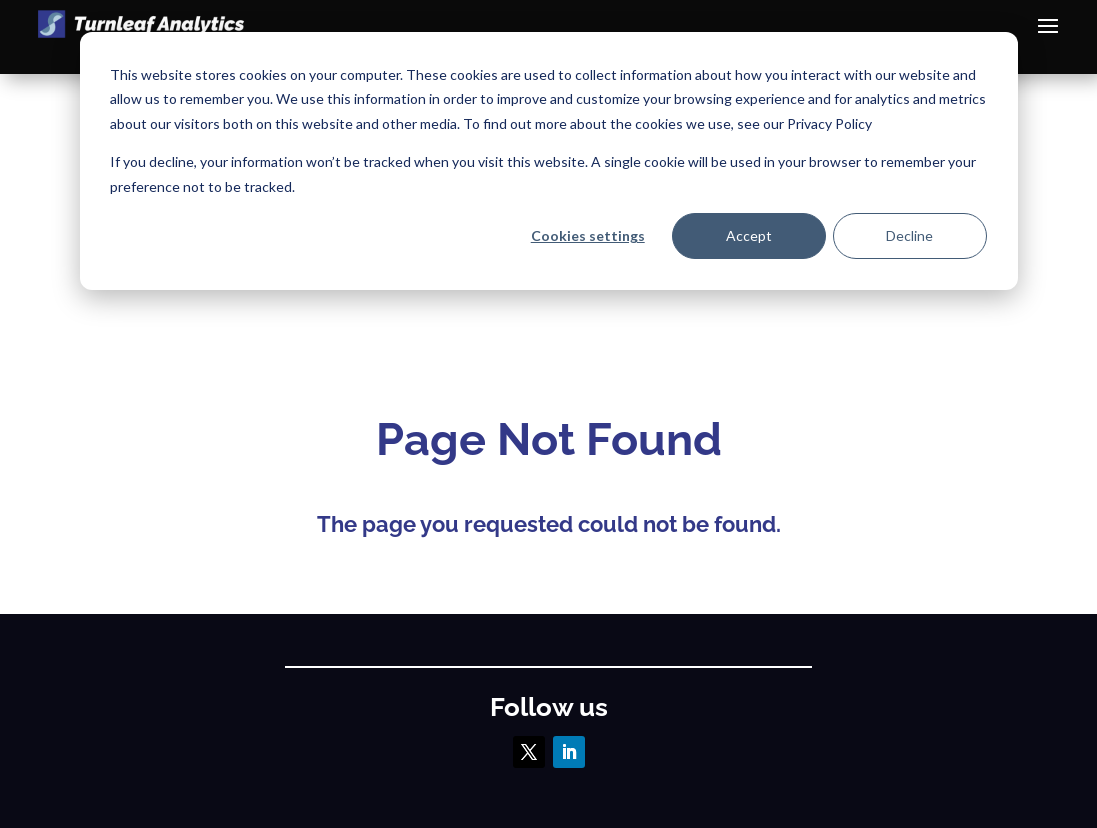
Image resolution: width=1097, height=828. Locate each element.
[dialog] (549, 161)
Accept (749, 235)
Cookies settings (588, 235)
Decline (909, 235)
